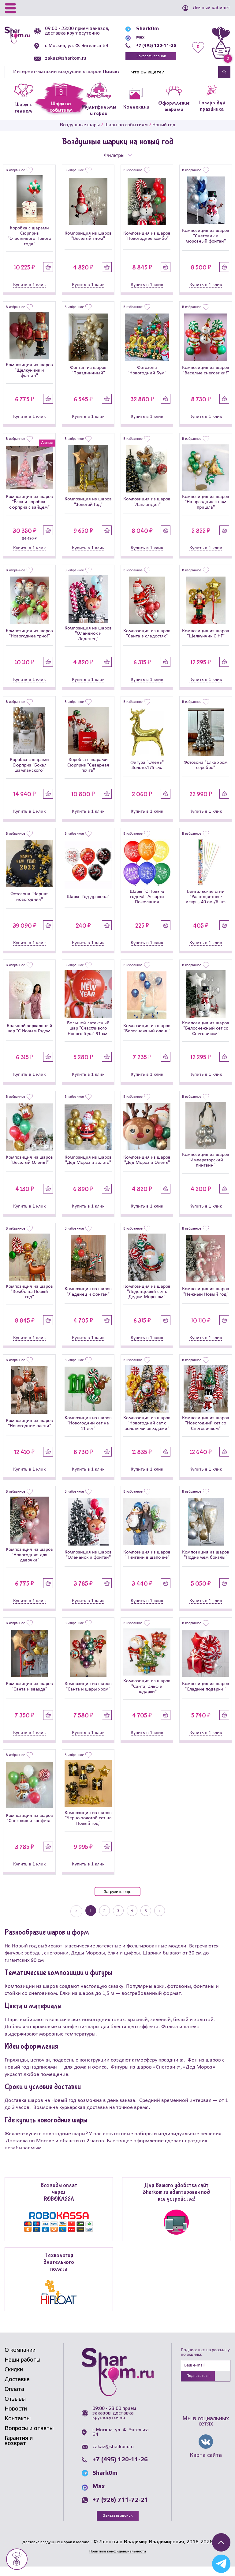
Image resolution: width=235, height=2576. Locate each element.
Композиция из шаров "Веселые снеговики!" (205, 379)
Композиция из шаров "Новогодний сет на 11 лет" (88, 1432)
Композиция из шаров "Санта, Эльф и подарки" (146, 1695)
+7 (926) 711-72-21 (120, 2509)
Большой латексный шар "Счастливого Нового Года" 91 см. (88, 1037)
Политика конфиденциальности (117, 2560)
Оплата (14, 2398)
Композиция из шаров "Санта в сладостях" (146, 642)
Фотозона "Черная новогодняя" (29, 905)
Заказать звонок (146, 61)
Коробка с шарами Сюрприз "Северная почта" (88, 774)
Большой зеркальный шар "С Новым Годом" (29, 1037)
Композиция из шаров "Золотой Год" (88, 511)
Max (131, 40)
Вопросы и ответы (29, 2437)
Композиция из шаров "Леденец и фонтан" (88, 1300)
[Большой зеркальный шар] (29, 1004)
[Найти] (171, 81)
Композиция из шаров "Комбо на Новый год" (29, 1300)
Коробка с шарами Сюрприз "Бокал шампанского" (29, 774)
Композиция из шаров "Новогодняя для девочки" (29, 1564)
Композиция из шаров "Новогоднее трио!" (29, 642)
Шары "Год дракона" (88, 905)
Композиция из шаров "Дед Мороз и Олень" (146, 1169)
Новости (16, 2417)
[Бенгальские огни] (205, 871)
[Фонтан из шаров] (88, 346)
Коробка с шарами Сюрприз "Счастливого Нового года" (29, 245)
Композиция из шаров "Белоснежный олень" (146, 1037)
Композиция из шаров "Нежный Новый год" (205, 1300)
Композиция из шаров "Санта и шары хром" (88, 1695)
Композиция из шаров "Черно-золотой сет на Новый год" (88, 1827)
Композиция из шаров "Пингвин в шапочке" (146, 1564)
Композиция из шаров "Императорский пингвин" (205, 1169)
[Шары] (88, 873)
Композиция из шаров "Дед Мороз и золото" (88, 1169)
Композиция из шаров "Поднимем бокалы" (205, 1564)
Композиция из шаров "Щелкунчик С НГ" (205, 642)
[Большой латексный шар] (88, 1002)
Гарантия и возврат (19, 2450)
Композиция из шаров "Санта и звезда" (29, 1695)
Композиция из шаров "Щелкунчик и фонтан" (29, 379)
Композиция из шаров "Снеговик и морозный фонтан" (205, 245)
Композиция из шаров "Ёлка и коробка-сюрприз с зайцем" (29, 511)
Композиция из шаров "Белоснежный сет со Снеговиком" (205, 1037)
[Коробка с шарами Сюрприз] (29, 208)
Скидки (14, 2378)
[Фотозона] (146, 346)
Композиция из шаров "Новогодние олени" (29, 1432)
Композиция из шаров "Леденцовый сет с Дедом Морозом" (146, 1300)
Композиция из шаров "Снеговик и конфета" (29, 1827)
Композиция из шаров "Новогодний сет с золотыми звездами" (146, 1432)
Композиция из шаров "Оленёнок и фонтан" (88, 1564)
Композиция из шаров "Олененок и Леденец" (88, 642)
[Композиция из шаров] (88, 210)
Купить (48, 275)
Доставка (17, 2388)
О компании (20, 2359)
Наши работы (22, 2368)
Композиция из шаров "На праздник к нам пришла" (205, 511)
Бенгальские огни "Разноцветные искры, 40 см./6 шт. (206, 906)
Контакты (18, 2427)
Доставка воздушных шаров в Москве (56, 2551)
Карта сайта (206, 2466)
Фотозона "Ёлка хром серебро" (206, 774)
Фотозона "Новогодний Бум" (147, 379)
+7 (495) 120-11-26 (151, 48)
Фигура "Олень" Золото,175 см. (147, 774)
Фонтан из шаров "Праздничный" (88, 379)
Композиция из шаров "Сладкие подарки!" (205, 1695)
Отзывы (15, 2408)
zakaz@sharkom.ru (68, 67)
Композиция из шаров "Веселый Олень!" (29, 1169)
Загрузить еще (117, 1900)
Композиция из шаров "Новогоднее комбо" (146, 245)
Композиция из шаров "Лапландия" (146, 511)
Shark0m (137, 32)
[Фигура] (146, 741)
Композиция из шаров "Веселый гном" (88, 245)
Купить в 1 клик (29, 293)
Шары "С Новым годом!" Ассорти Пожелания (147, 906)
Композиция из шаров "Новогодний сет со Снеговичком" (205, 1432)
